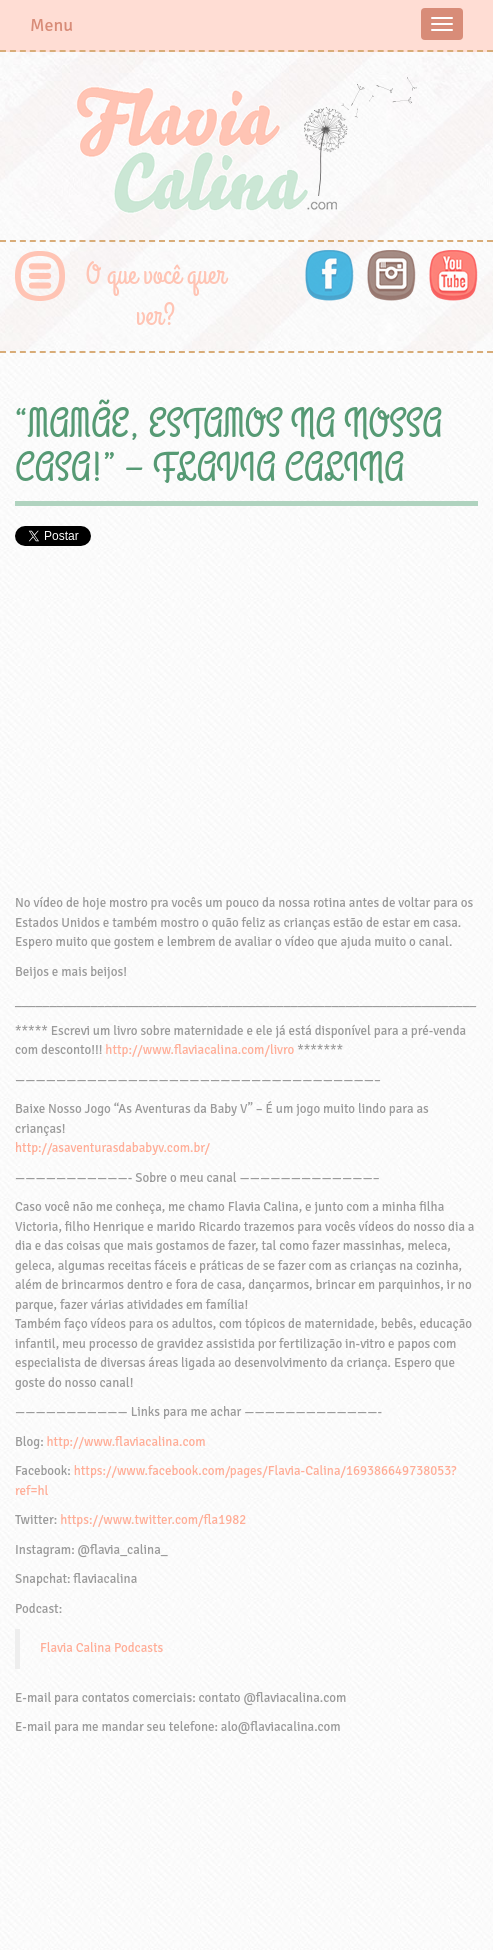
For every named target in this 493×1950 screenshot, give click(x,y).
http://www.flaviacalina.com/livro (199, 1050)
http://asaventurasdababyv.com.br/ (112, 1148)
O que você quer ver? (156, 296)
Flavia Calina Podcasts (101, 1648)
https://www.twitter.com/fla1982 (153, 1520)
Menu (51, 25)
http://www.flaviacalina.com (126, 1442)
